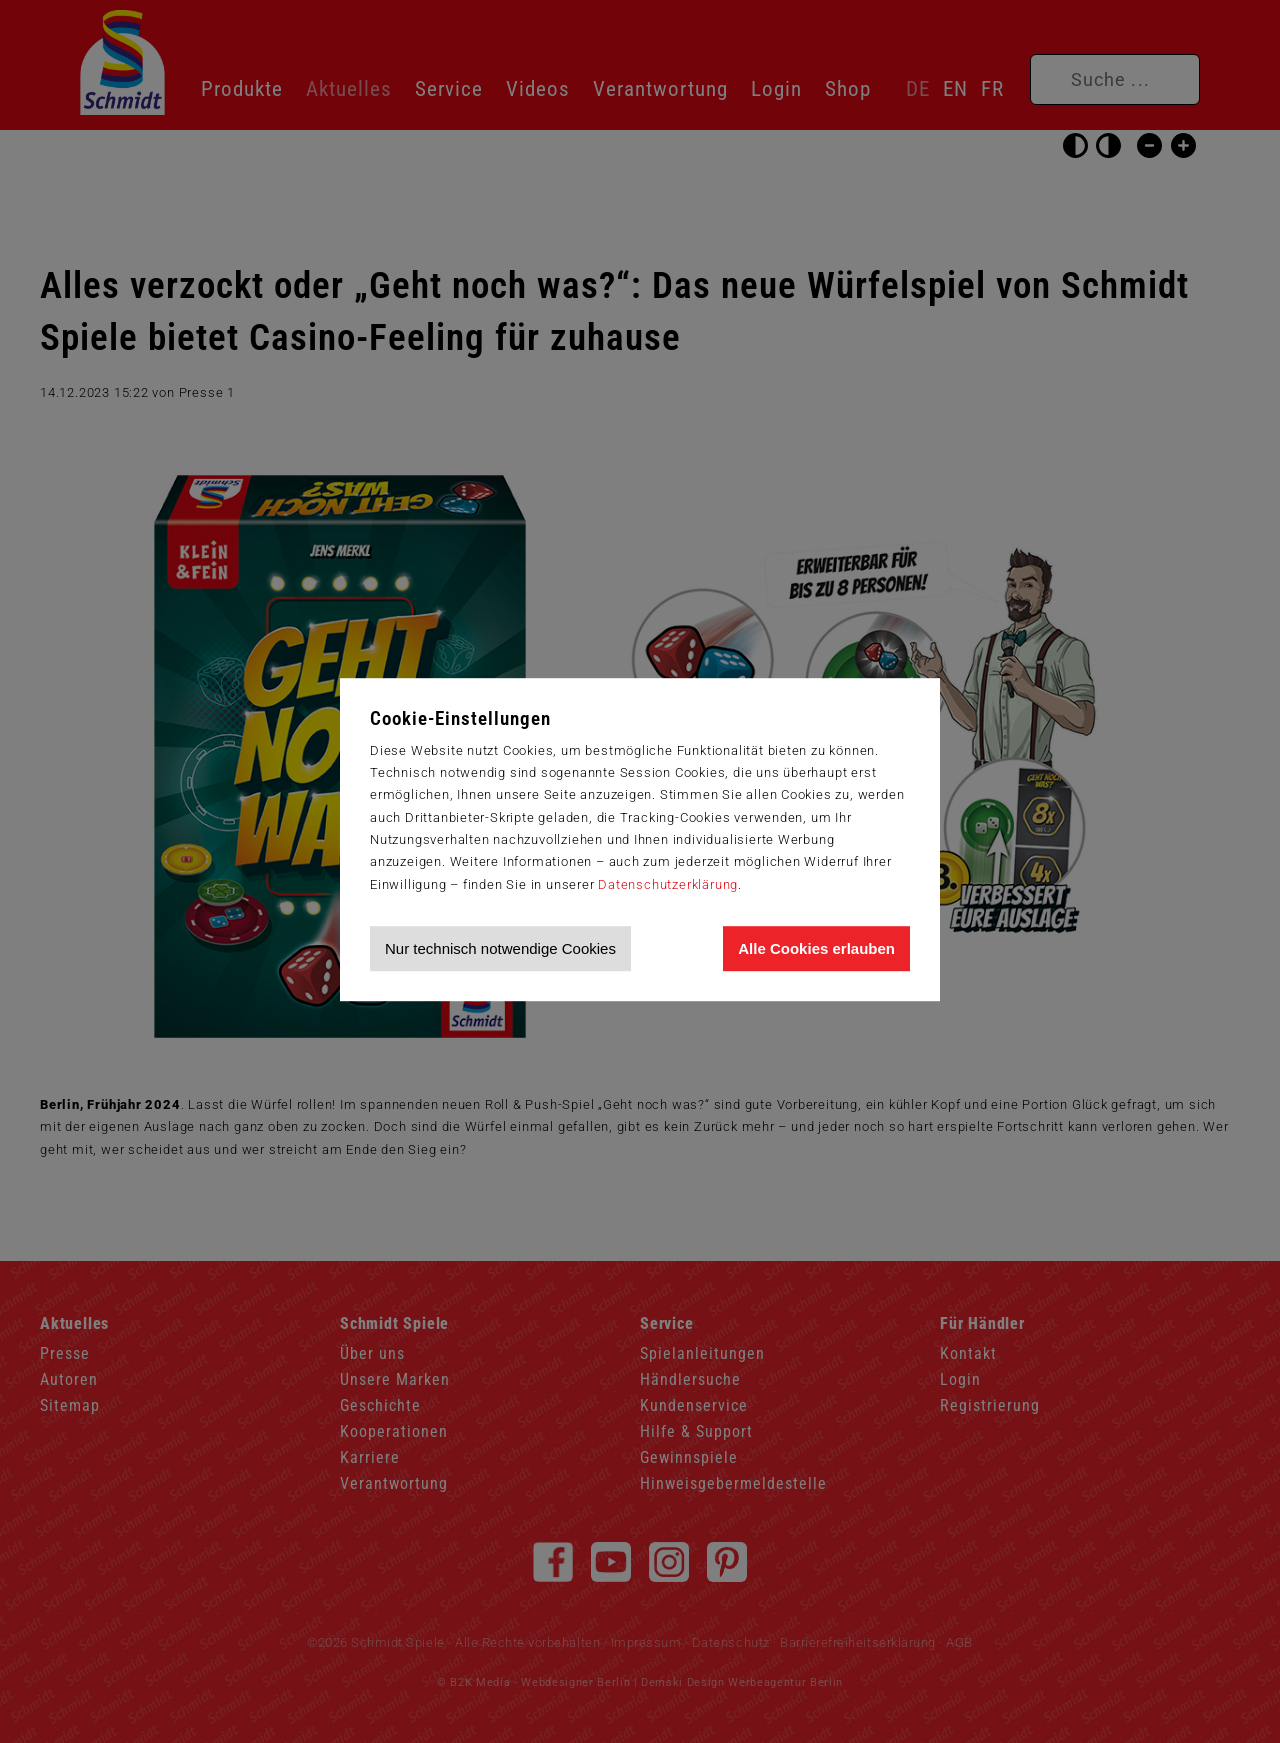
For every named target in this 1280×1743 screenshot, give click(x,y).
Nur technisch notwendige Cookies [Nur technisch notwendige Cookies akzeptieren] (500, 948)
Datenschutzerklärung (668, 884)
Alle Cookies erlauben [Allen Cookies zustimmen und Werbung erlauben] (816, 948)
